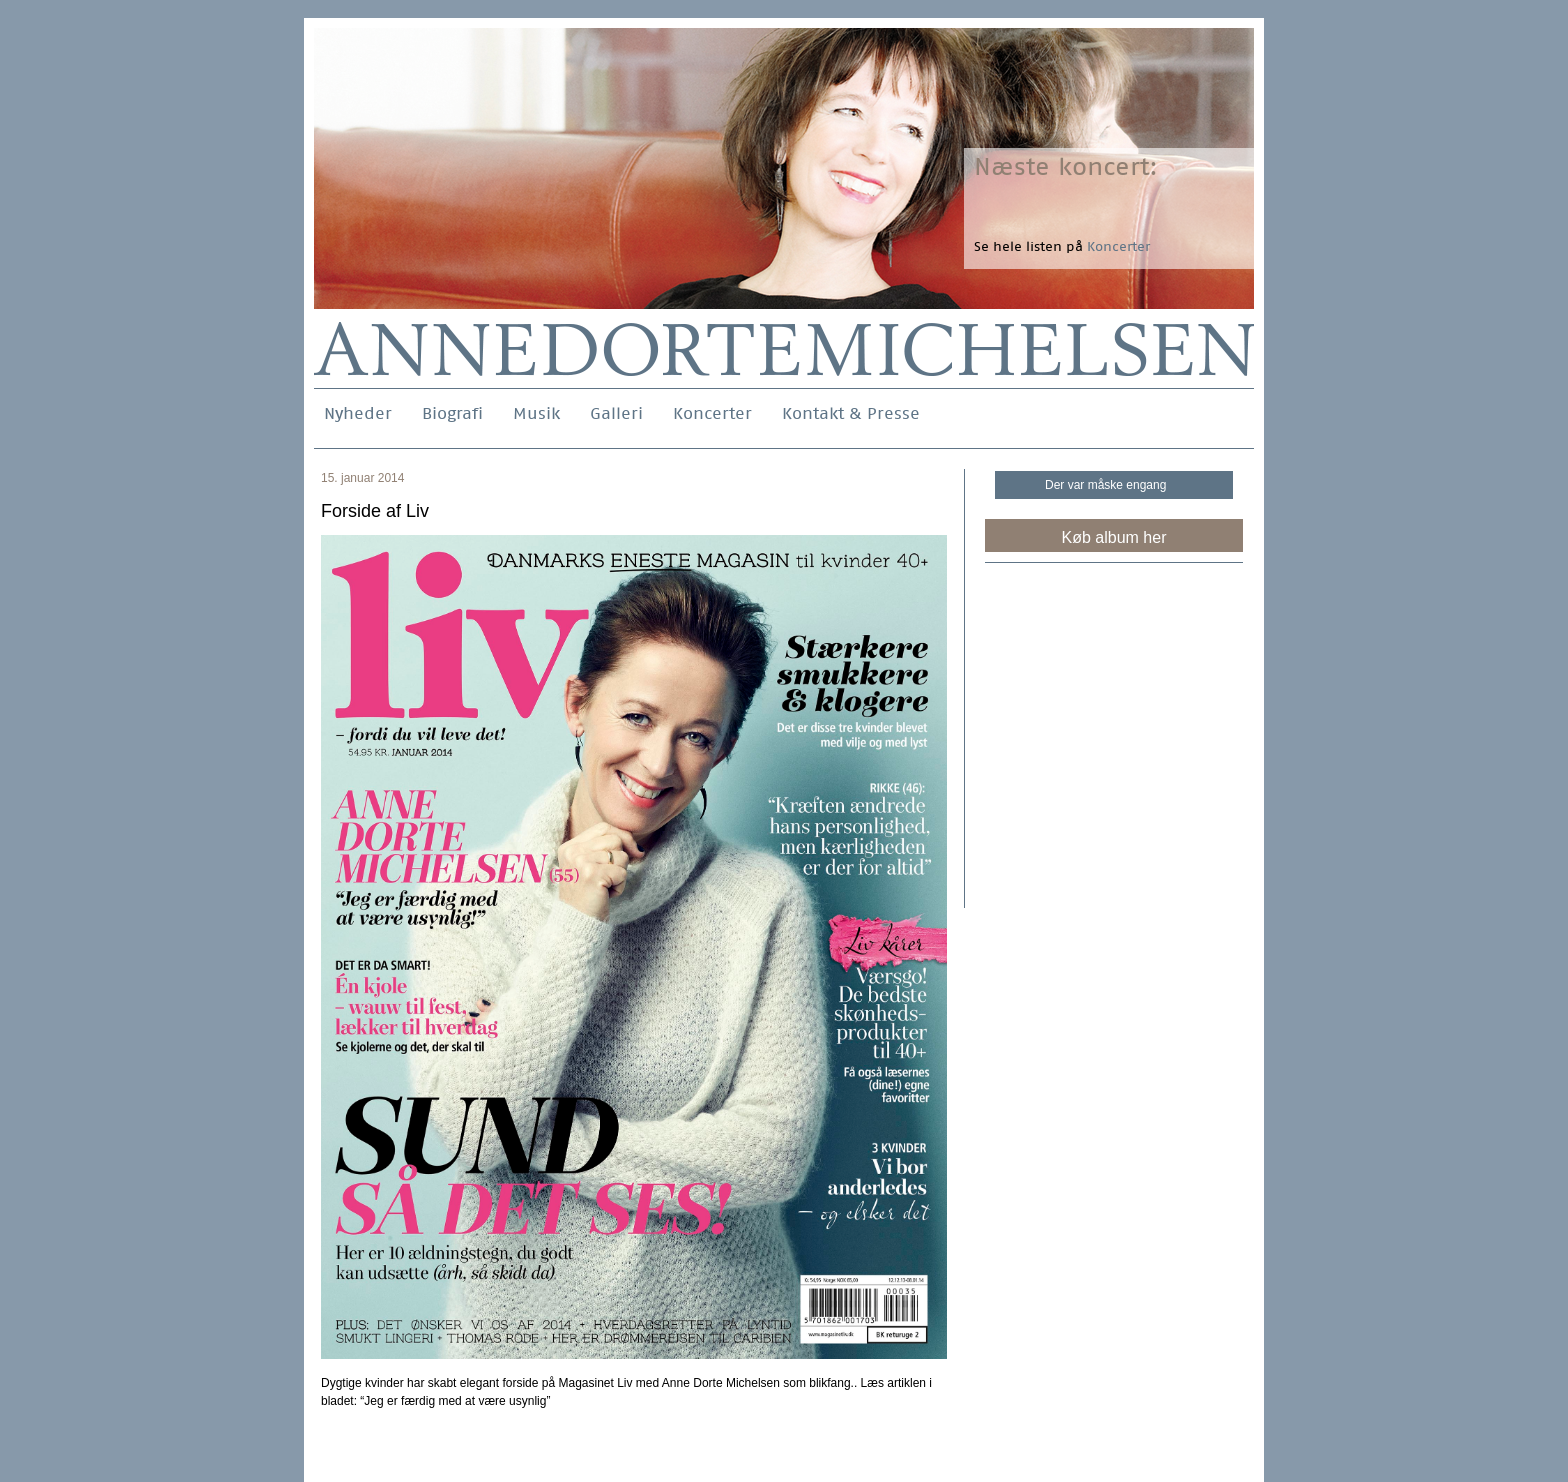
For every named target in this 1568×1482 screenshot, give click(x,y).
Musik (536, 413)
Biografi (452, 413)
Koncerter (712, 413)
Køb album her (1114, 537)
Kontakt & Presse (851, 413)
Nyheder (358, 413)
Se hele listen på (1062, 246)
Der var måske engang (1105, 485)
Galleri (616, 413)
